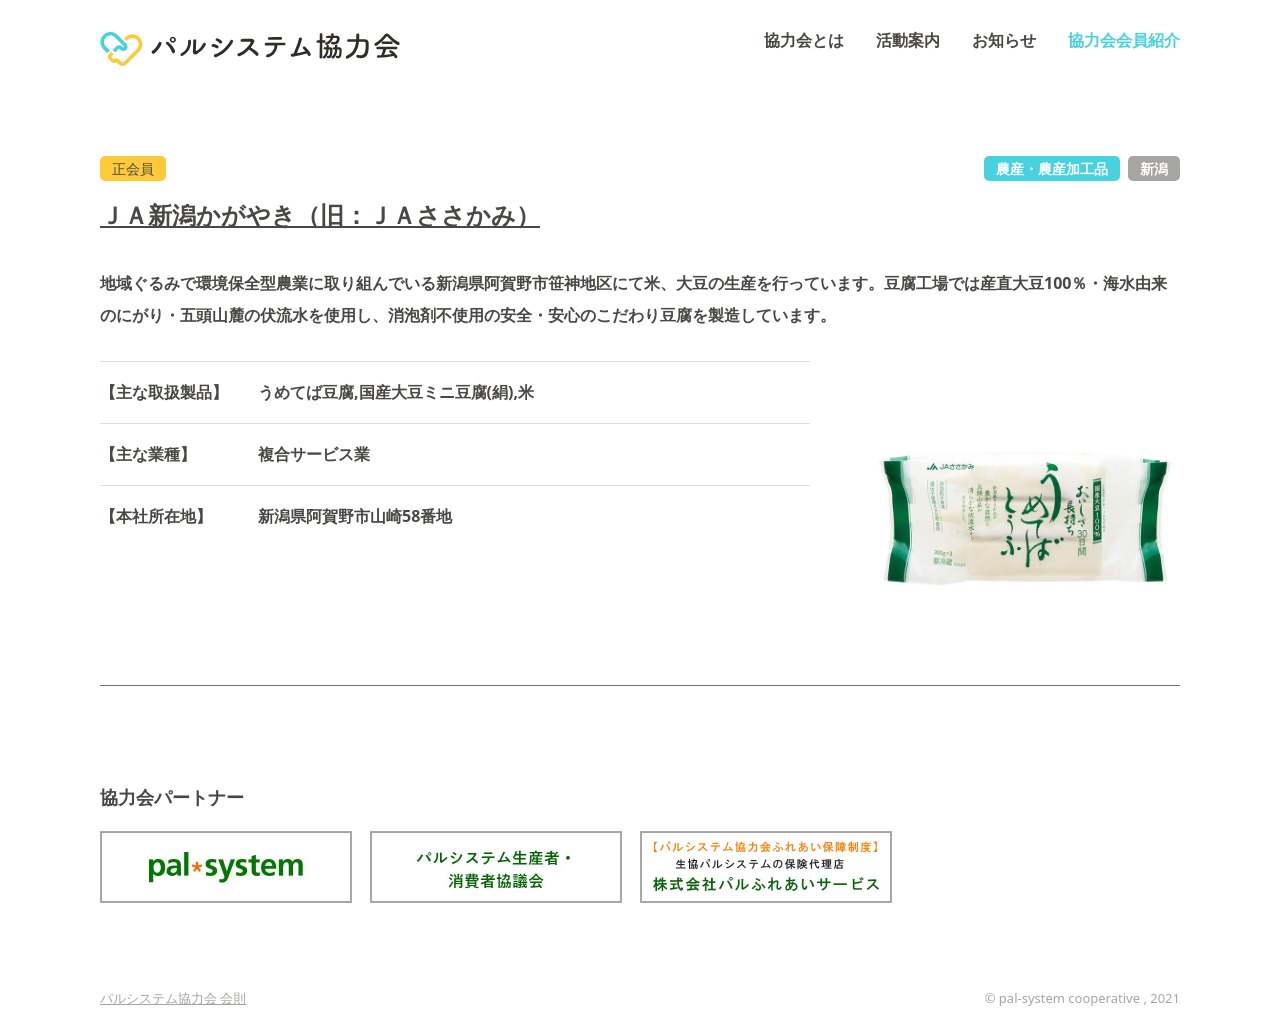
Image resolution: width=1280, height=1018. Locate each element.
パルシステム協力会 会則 (173, 998)
